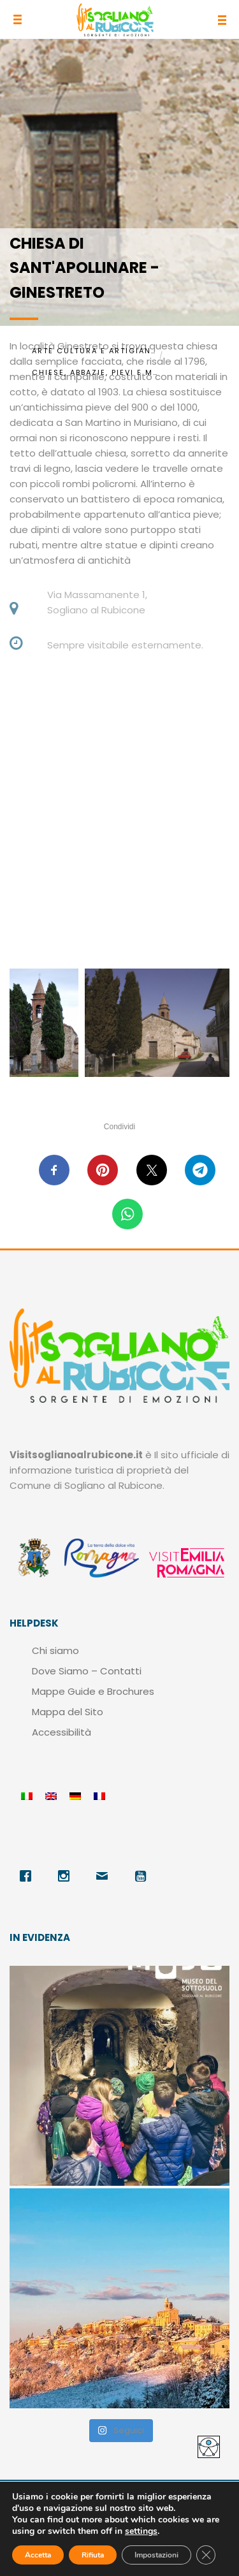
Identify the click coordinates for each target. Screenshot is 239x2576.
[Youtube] (143, 1876)
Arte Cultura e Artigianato (95, 351)
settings (141, 2531)
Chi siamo (55, 1650)
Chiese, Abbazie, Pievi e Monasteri (95, 372)
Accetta (38, 2555)
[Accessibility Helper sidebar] (209, 2447)
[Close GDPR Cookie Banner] (205, 2555)
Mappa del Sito (67, 1711)
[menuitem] (27, 1796)
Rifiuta (93, 2555)
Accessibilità (61, 1732)
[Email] (105, 1876)
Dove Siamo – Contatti (86, 1671)
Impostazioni (156, 2555)
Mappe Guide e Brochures (93, 1691)
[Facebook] (29, 1876)
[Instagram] (67, 1876)
